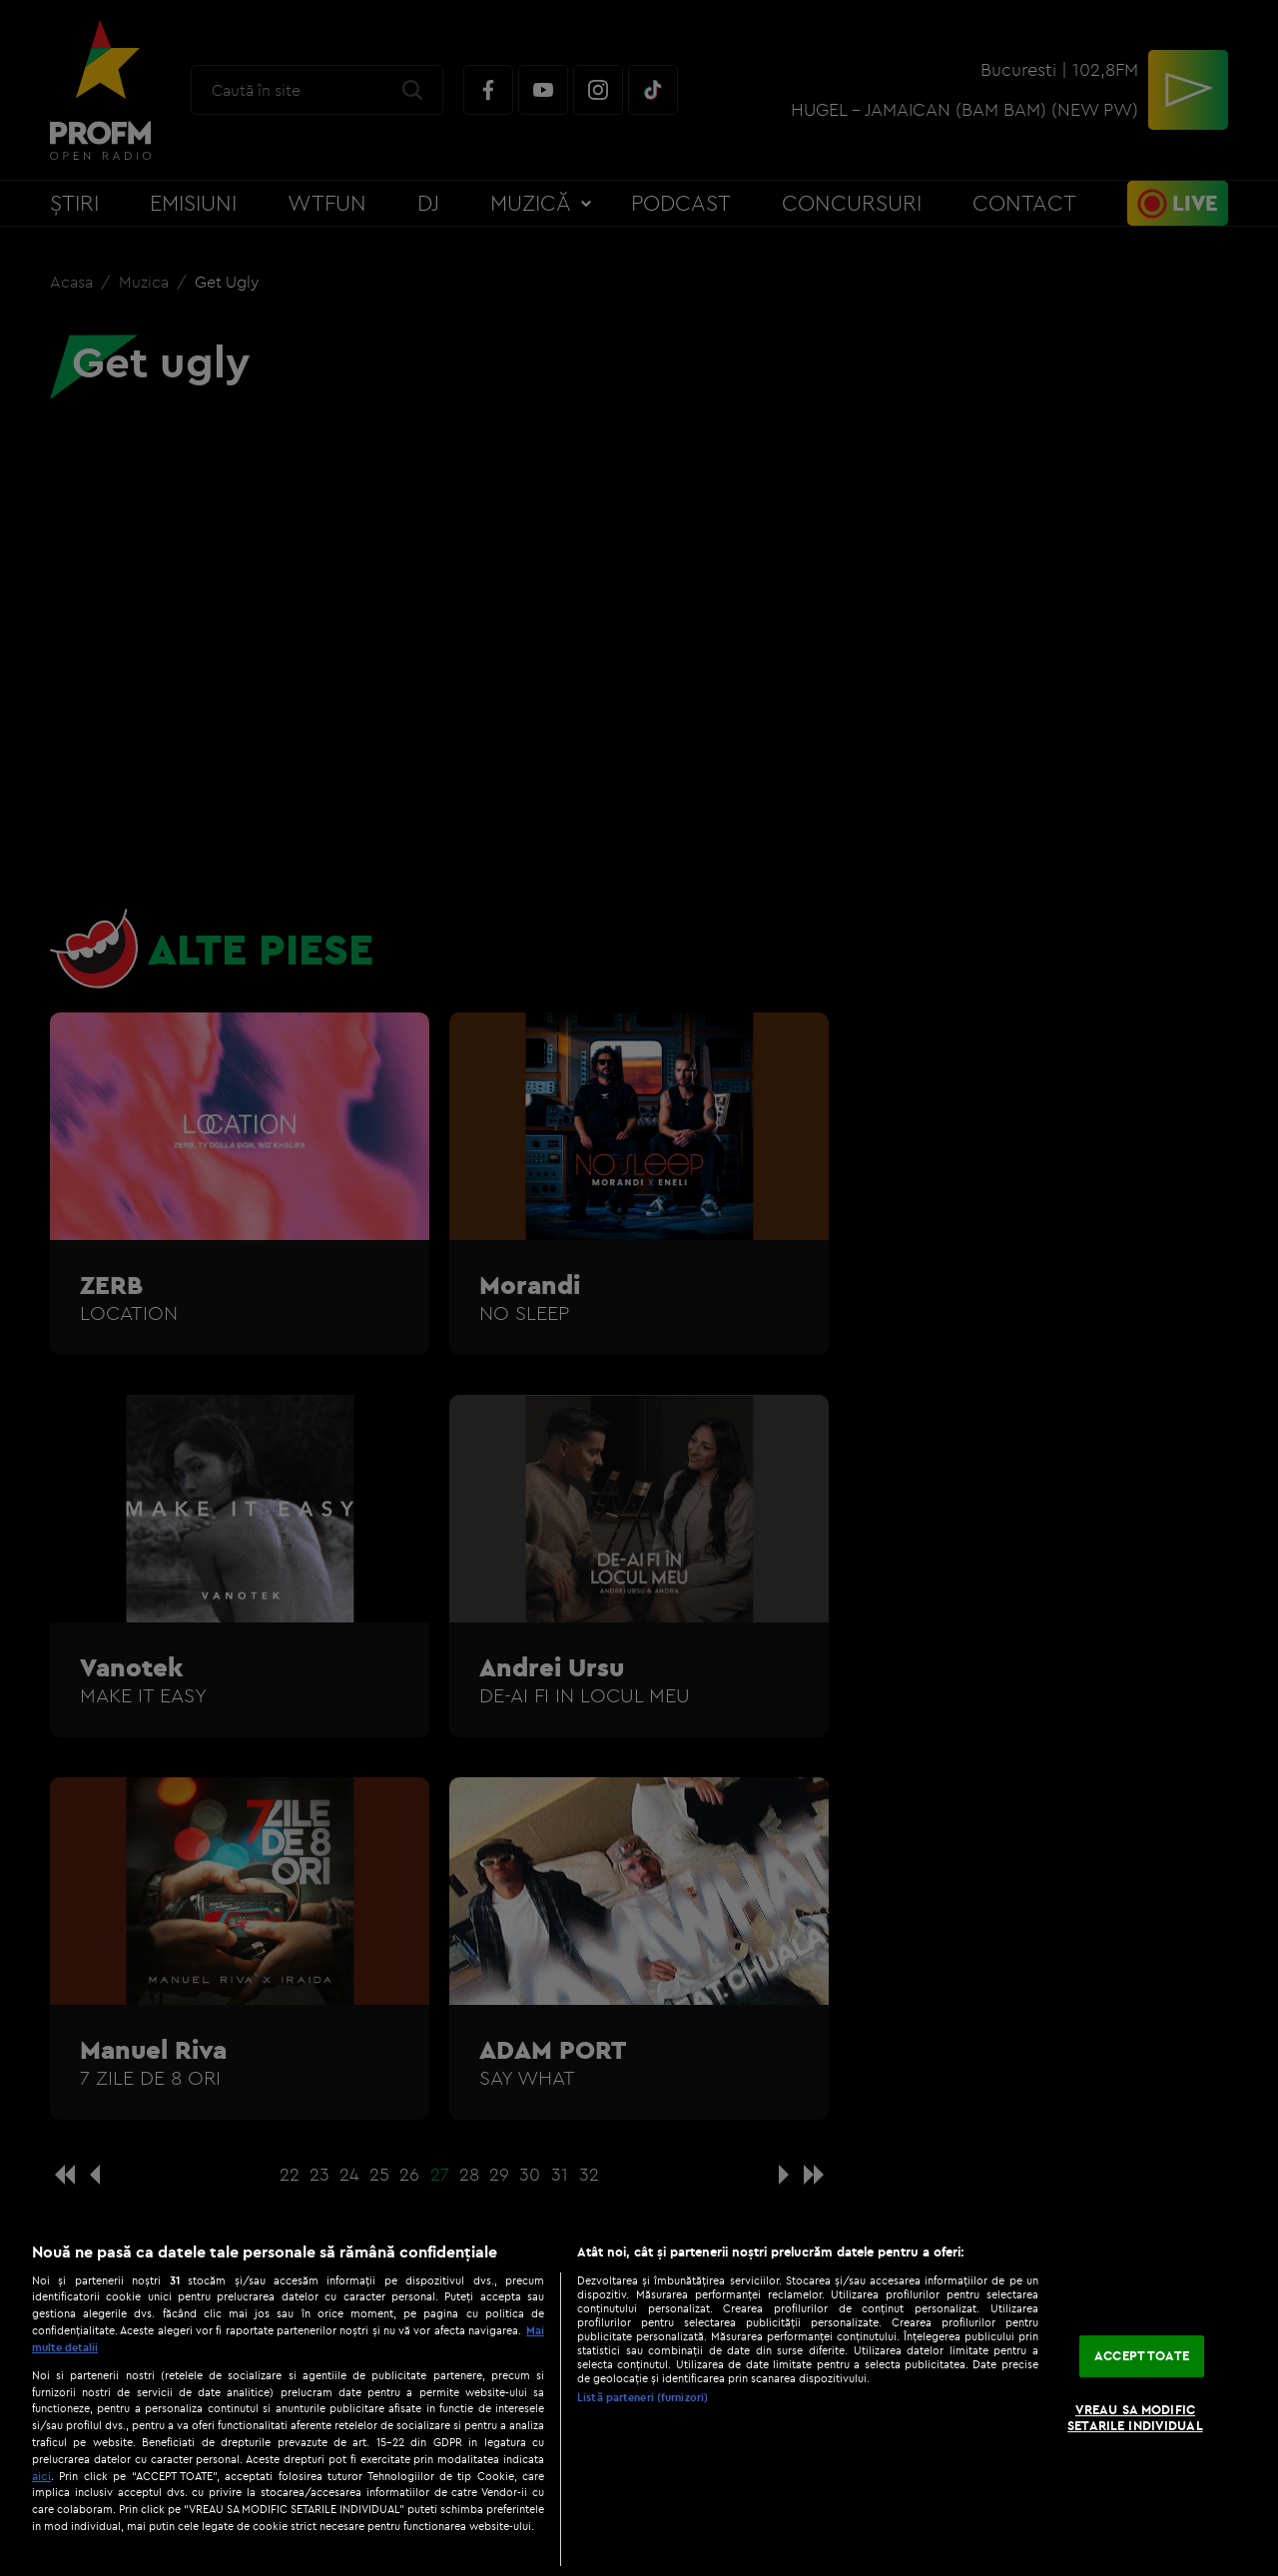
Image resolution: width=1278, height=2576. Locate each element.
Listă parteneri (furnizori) (642, 2397)
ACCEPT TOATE (1141, 2356)
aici (41, 2475)
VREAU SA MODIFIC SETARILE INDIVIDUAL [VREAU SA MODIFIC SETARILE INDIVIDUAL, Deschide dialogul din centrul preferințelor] (1134, 2417)
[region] (639, 2399)
